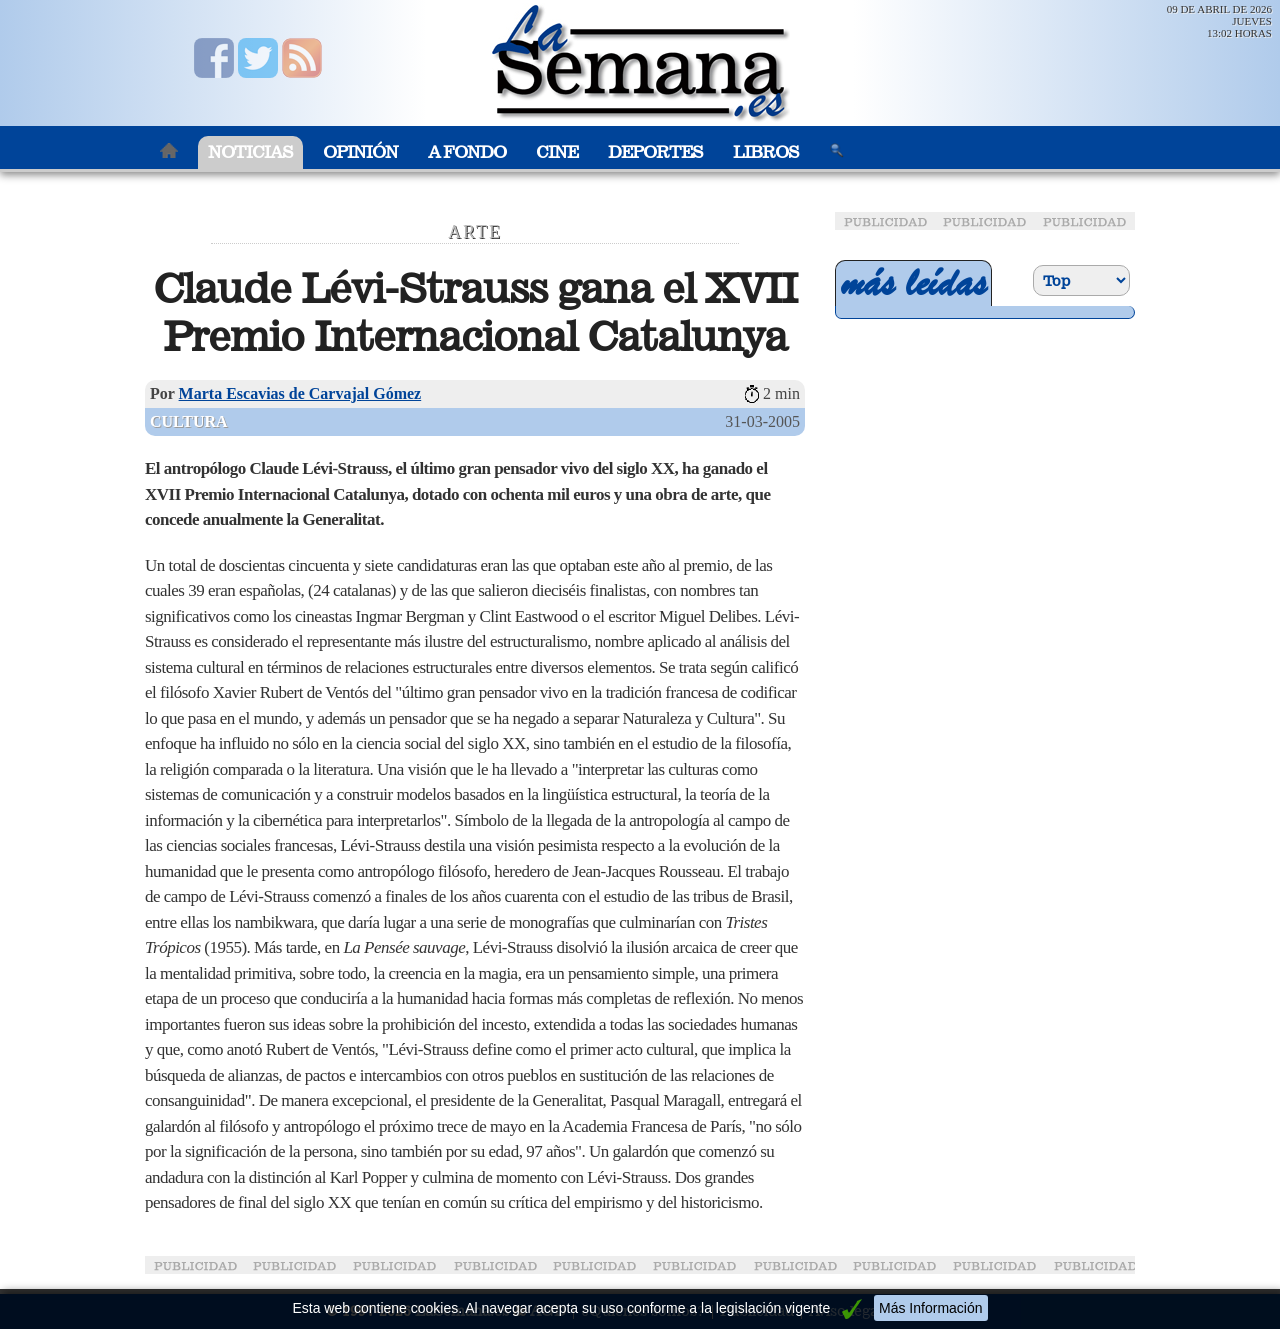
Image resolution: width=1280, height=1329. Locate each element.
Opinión (360, 152)
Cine (557, 152)
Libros (766, 152)
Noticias (250, 152)
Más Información (930, 1308)
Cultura (189, 421)
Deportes (655, 152)
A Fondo (467, 152)
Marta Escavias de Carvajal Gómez (300, 393)
